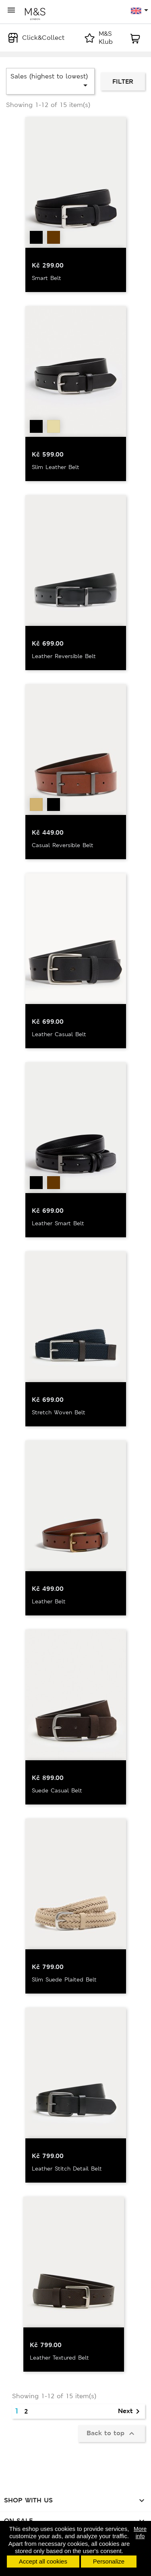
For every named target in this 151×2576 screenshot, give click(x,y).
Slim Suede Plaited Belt (64, 1979)
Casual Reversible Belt (62, 845)
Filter (122, 81)
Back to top (112, 2433)
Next (130, 2411)
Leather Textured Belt (59, 2357)
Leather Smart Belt (58, 1223)
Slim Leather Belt (55, 467)
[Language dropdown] (140, 11)
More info (140, 2532)
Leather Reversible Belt (64, 656)
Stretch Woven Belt (58, 1412)
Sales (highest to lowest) (50, 81)
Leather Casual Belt (59, 1034)
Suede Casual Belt (57, 1790)
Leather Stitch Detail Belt (67, 2168)
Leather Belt (49, 1601)
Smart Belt (46, 278)
